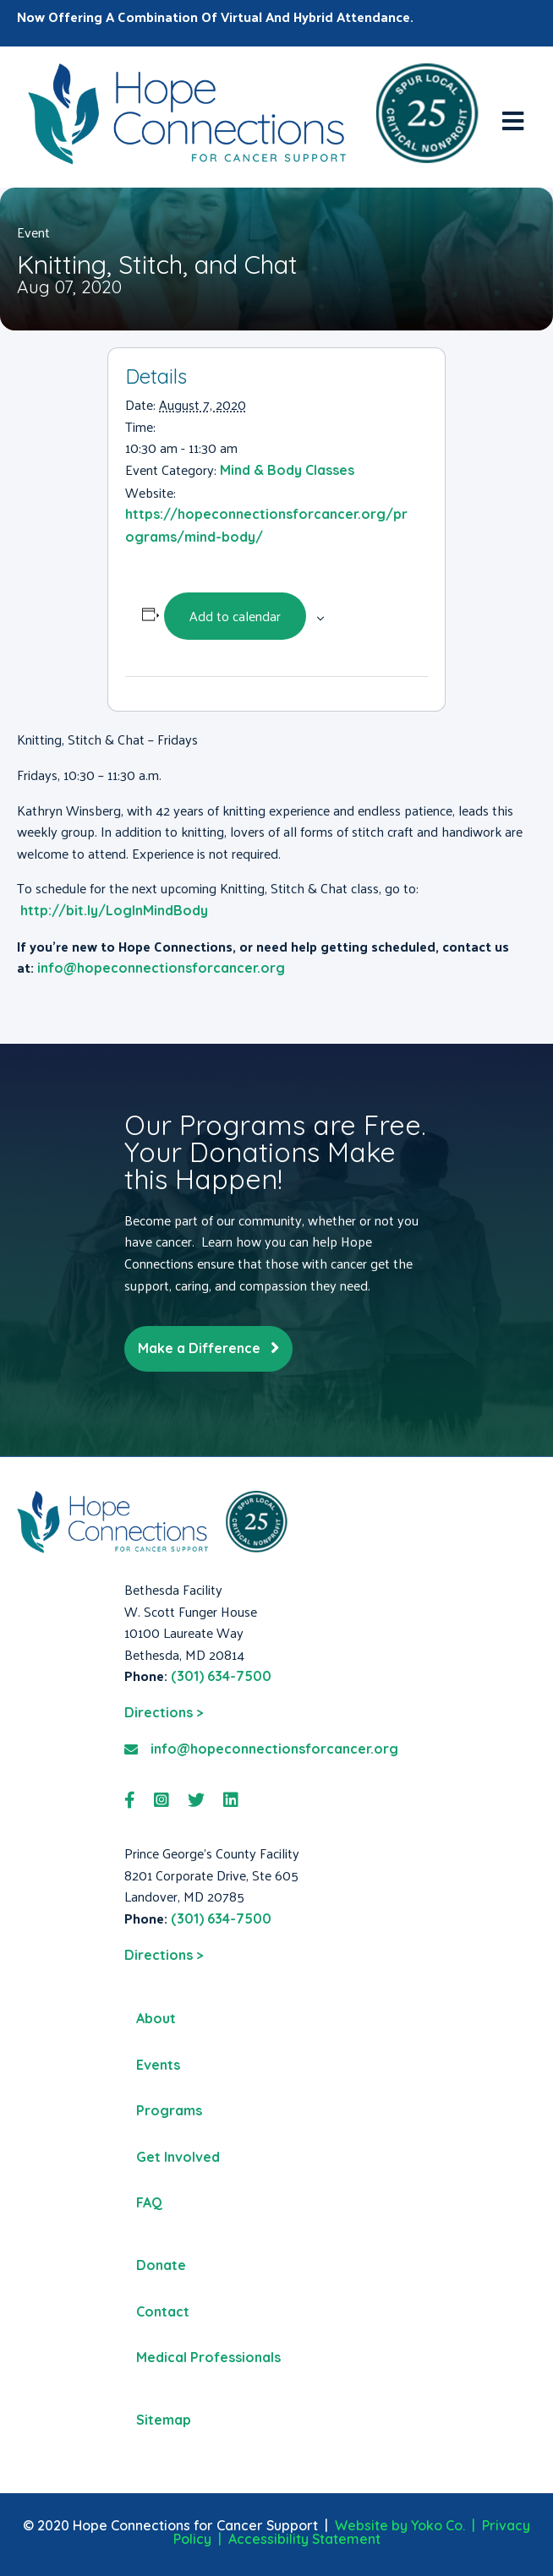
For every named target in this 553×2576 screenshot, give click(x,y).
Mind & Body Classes (287, 469)
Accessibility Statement (304, 2538)
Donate (161, 2265)
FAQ (149, 2202)
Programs (169, 2110)
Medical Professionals (208, 2357)
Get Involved (178, 2156)
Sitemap (163, 2419)
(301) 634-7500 (221, 1675)
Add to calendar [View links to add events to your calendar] (235, 615)
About (156, 2018)
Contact (162, 2311)
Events (158, 2064)
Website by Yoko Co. (400, 2525)
